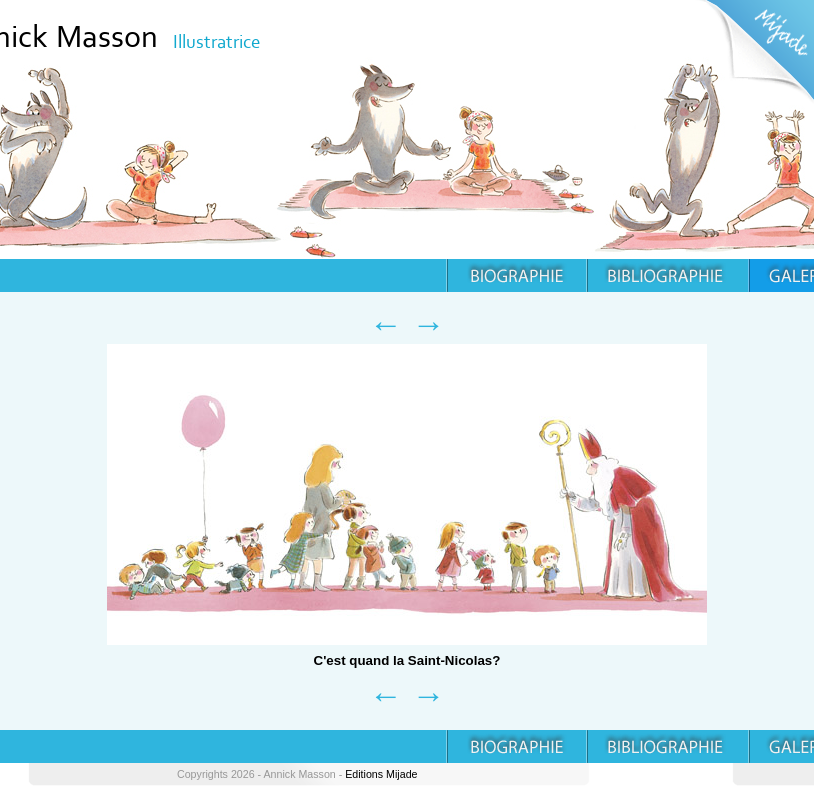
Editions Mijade (381, 774)
